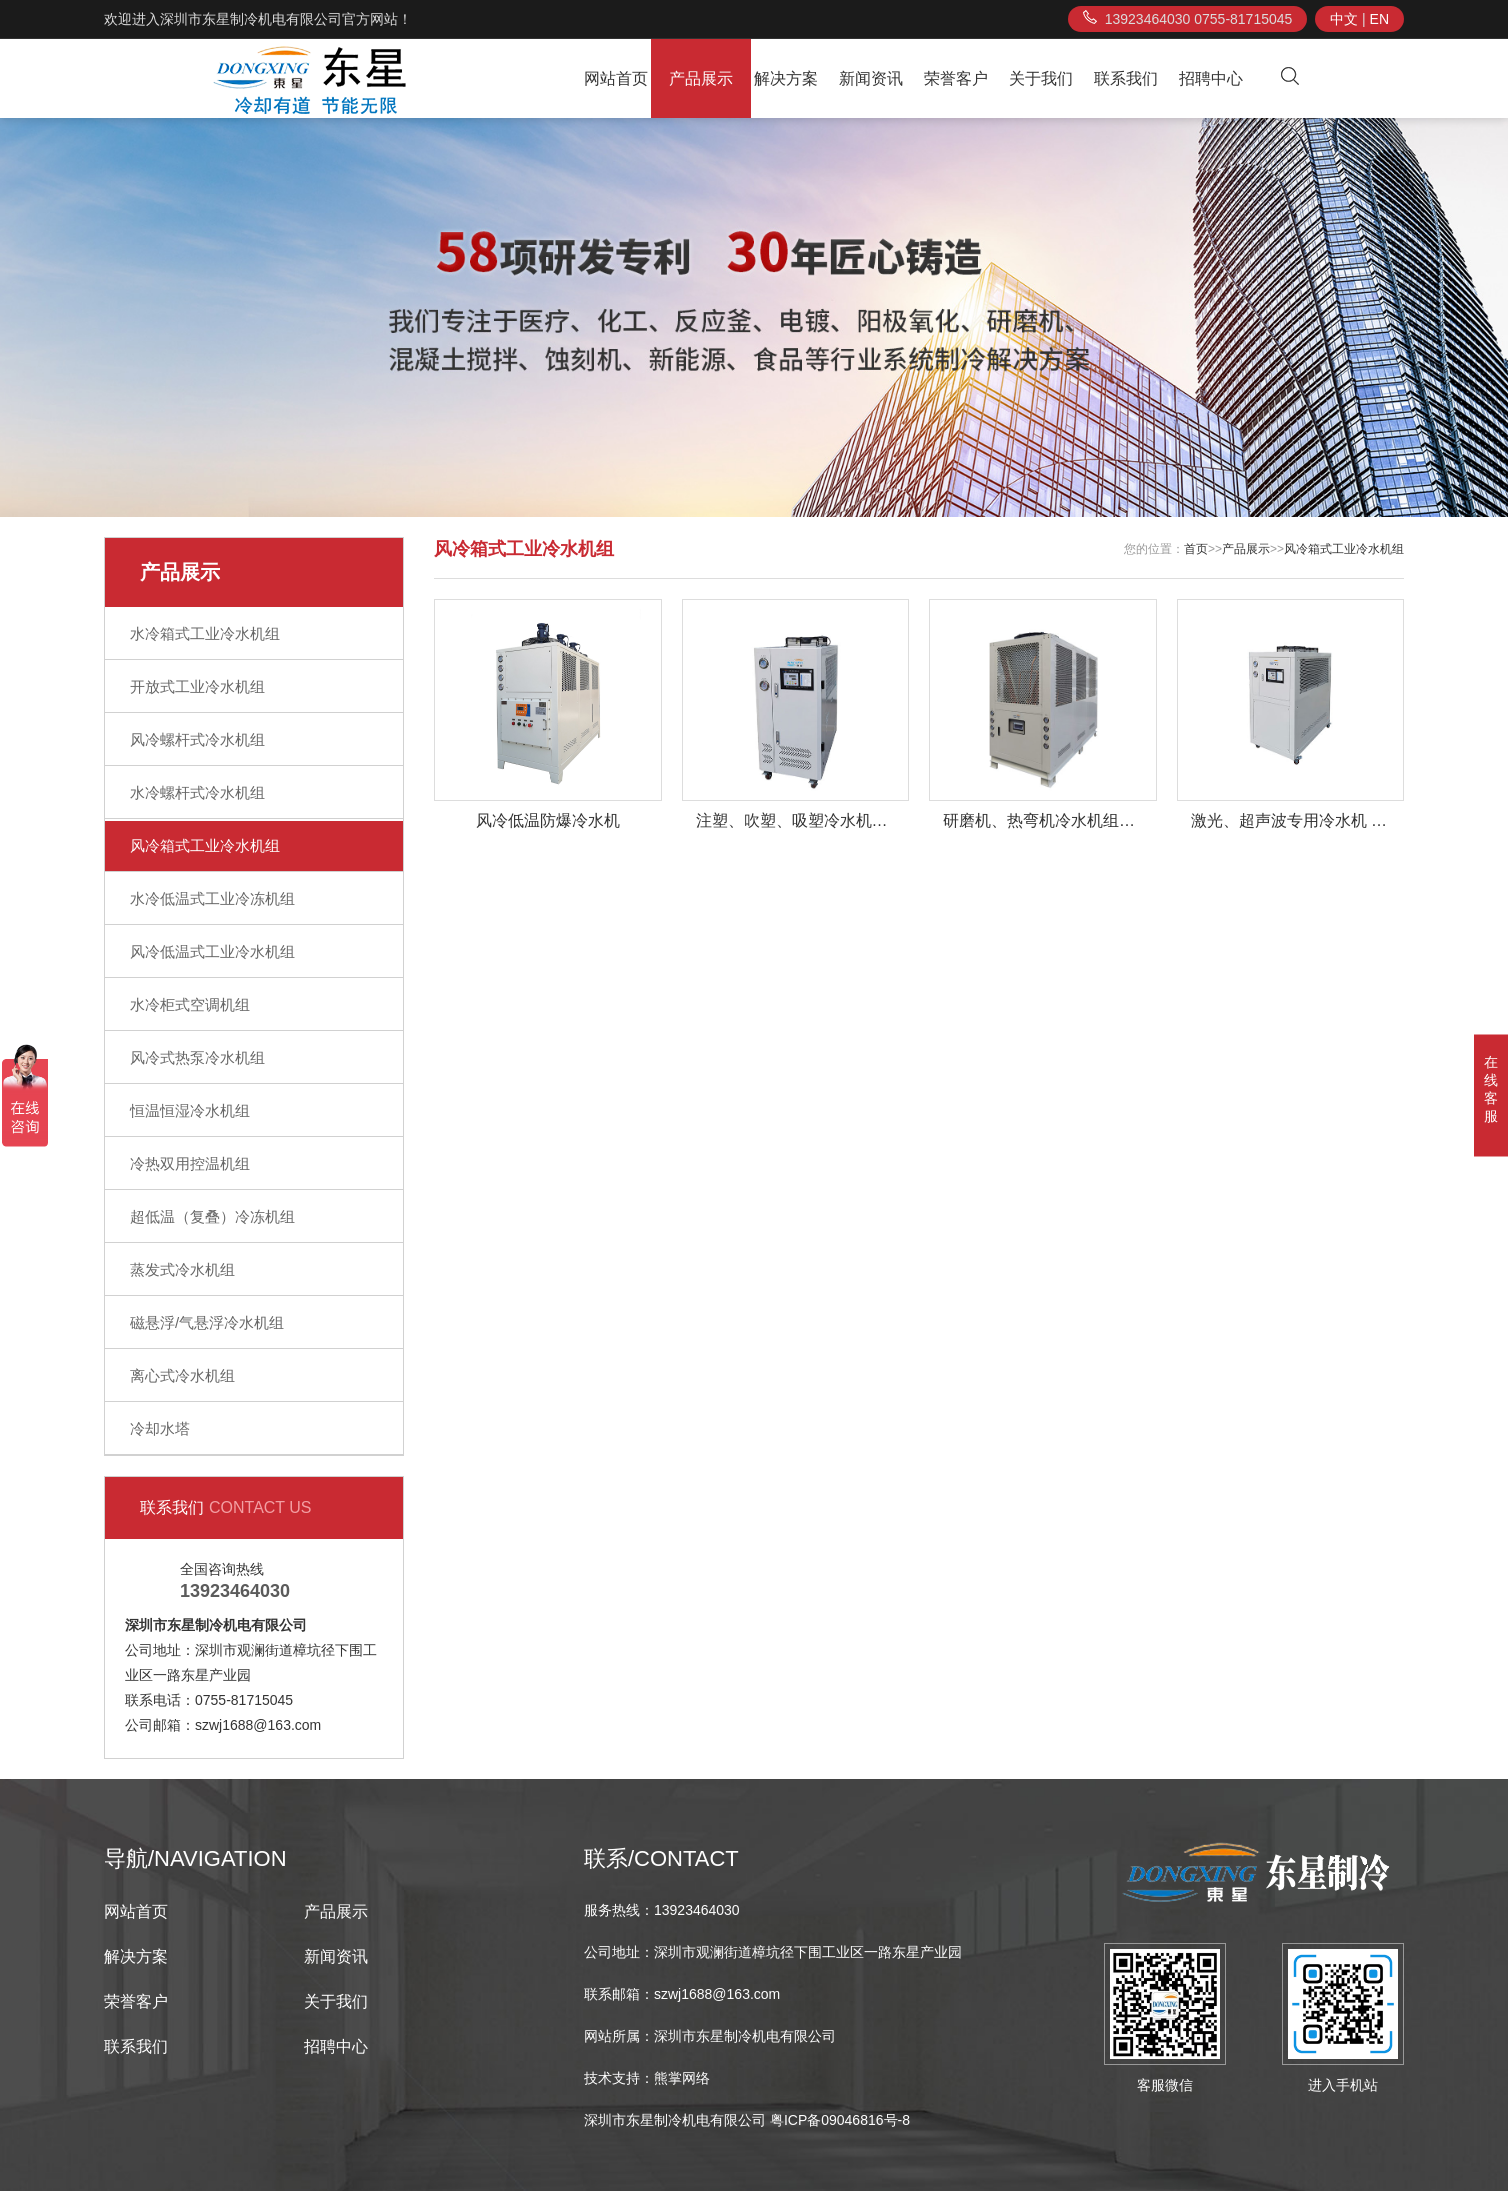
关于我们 (1041, 78)
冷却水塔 (160, 1428)
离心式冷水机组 (182, 1375)
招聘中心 (1211, 78)
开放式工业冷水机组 (197, 686)
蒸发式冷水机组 (182, 1269)
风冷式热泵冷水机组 (197, 1057)
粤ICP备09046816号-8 (840, 2120)
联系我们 (1126, 78)
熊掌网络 (682, 2078)
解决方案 (786, 78)
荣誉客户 (956, 78)
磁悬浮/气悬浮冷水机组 (207, 1322)
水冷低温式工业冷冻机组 (212, 898)
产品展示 (701, 78)
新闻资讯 (871, 78)
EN (1379, 19)
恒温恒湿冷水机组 (190, 1110)
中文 (1344, 19)
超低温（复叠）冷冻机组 (212, 1216)
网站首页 (616, 78)
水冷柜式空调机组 (190, 1004)
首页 (1196, 549)
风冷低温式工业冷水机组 (212, 951)
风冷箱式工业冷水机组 (205, 845)
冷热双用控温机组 (190, 1163)
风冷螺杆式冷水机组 (197, 739)
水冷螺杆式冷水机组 (197, 792)
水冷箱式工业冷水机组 (205, 633)
